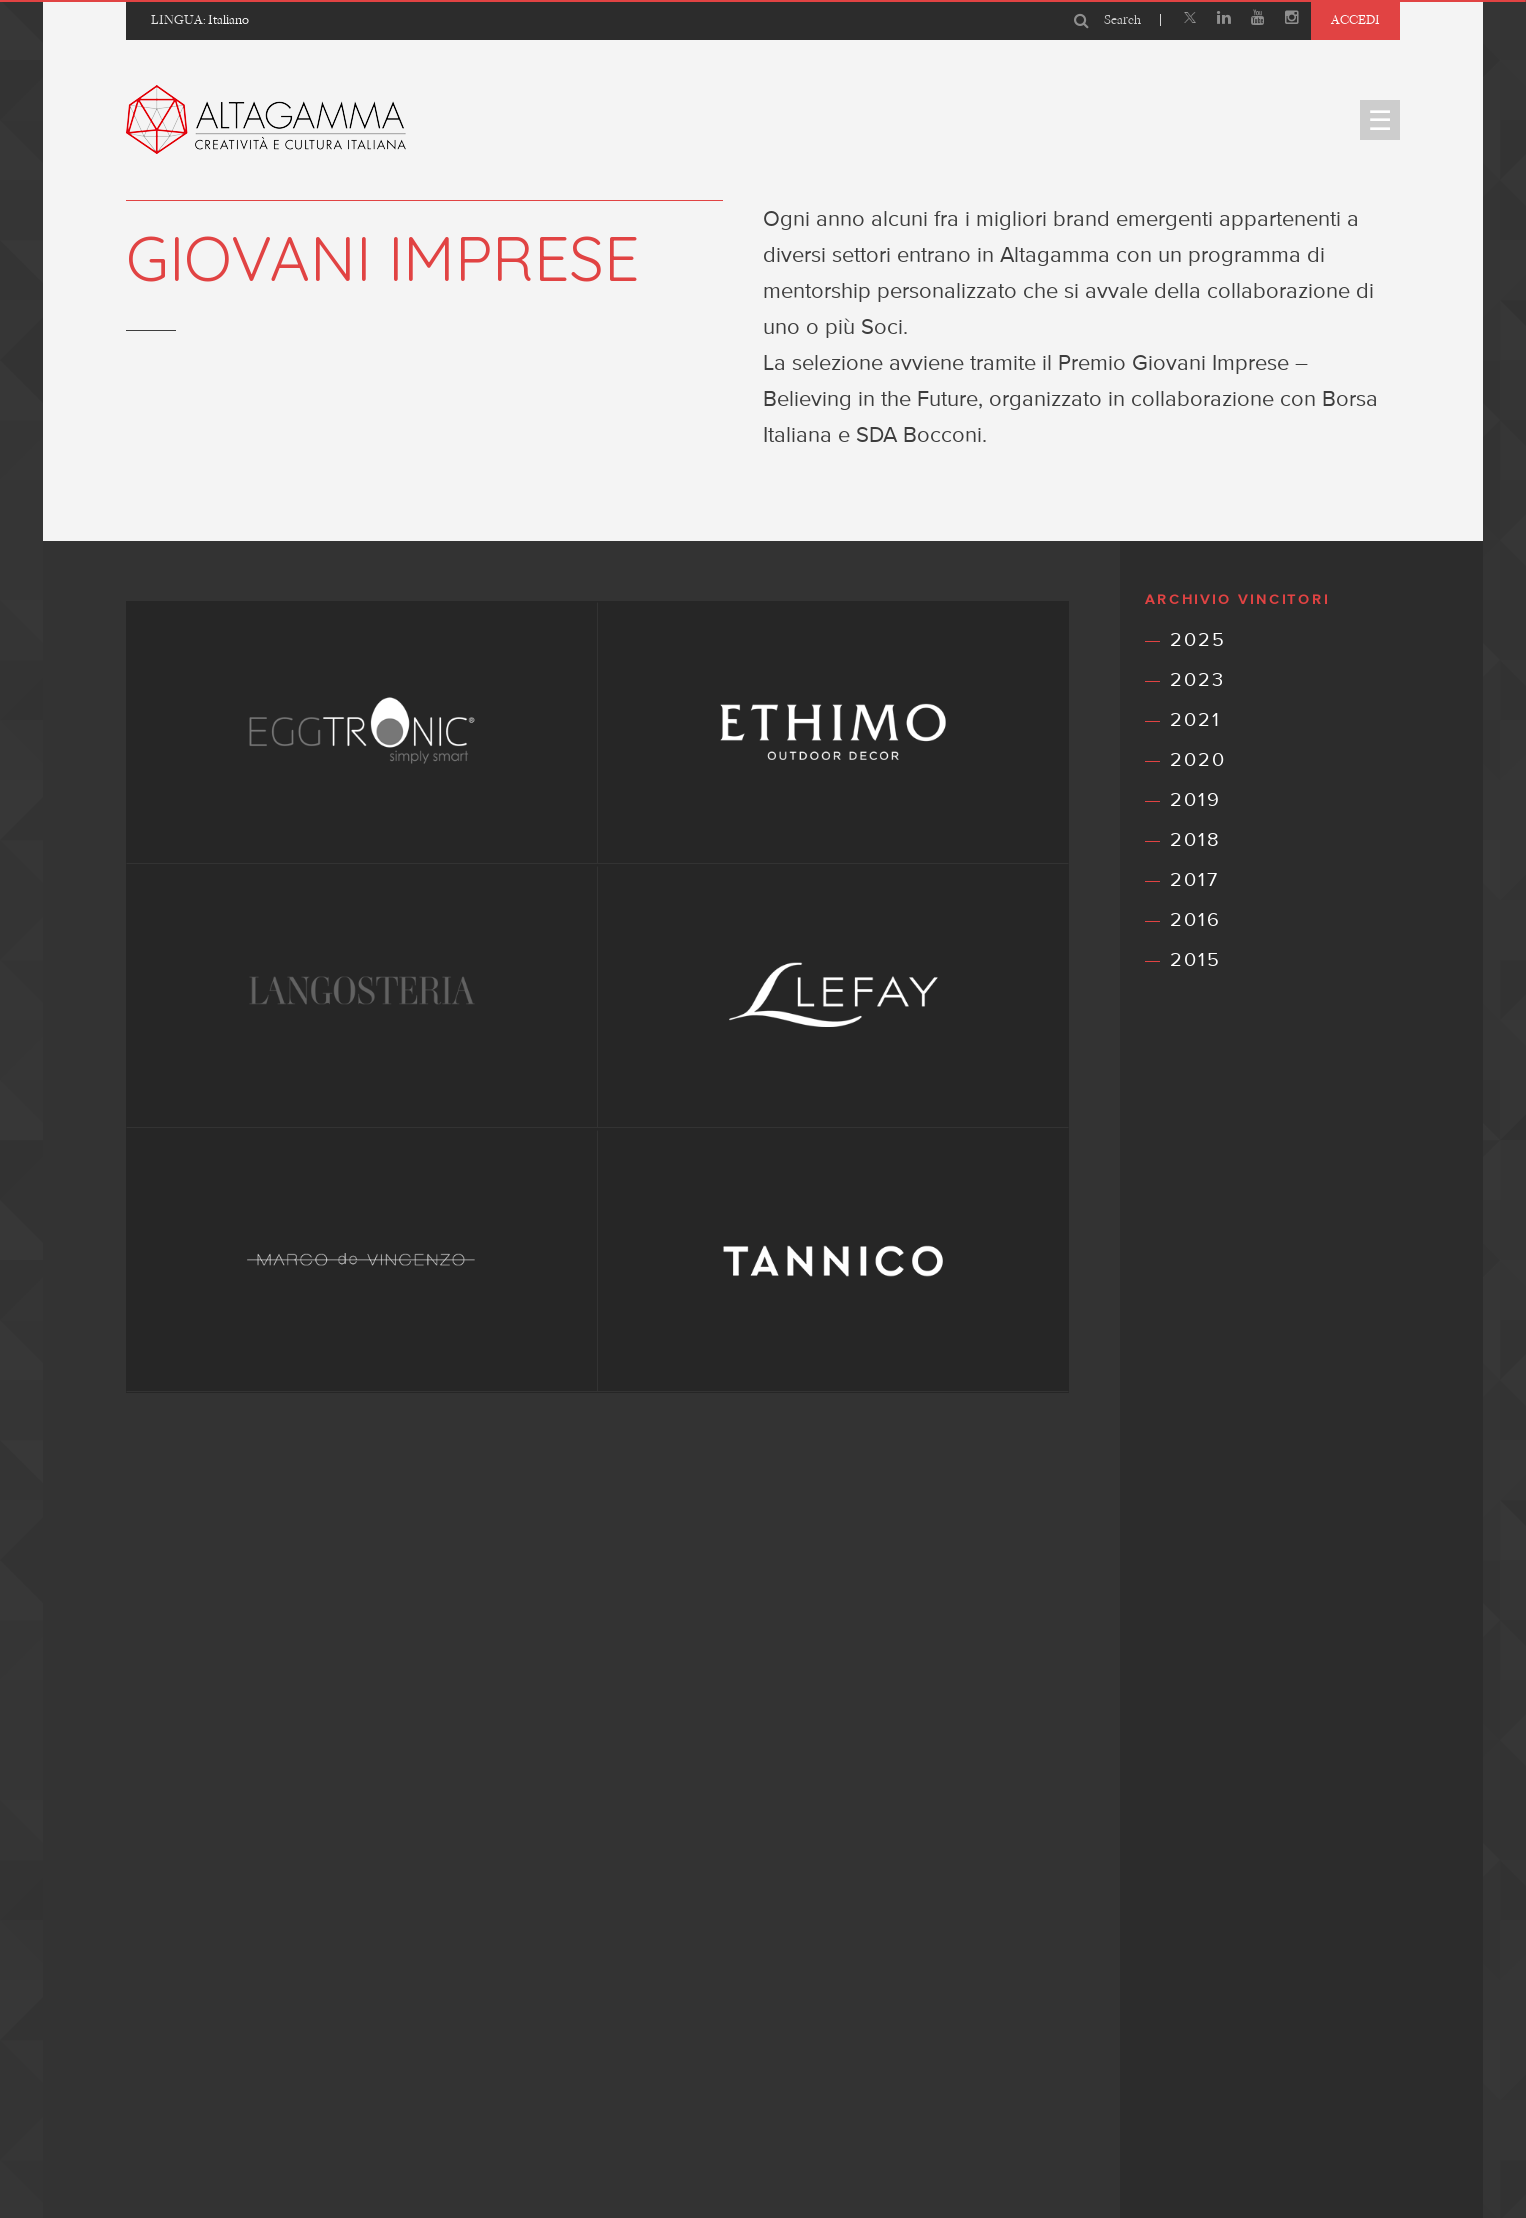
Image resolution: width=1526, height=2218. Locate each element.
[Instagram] (1292, 20)
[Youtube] (1258, 20)
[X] (1190, 20)
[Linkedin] (1224, 20)
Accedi (1355, 19)
